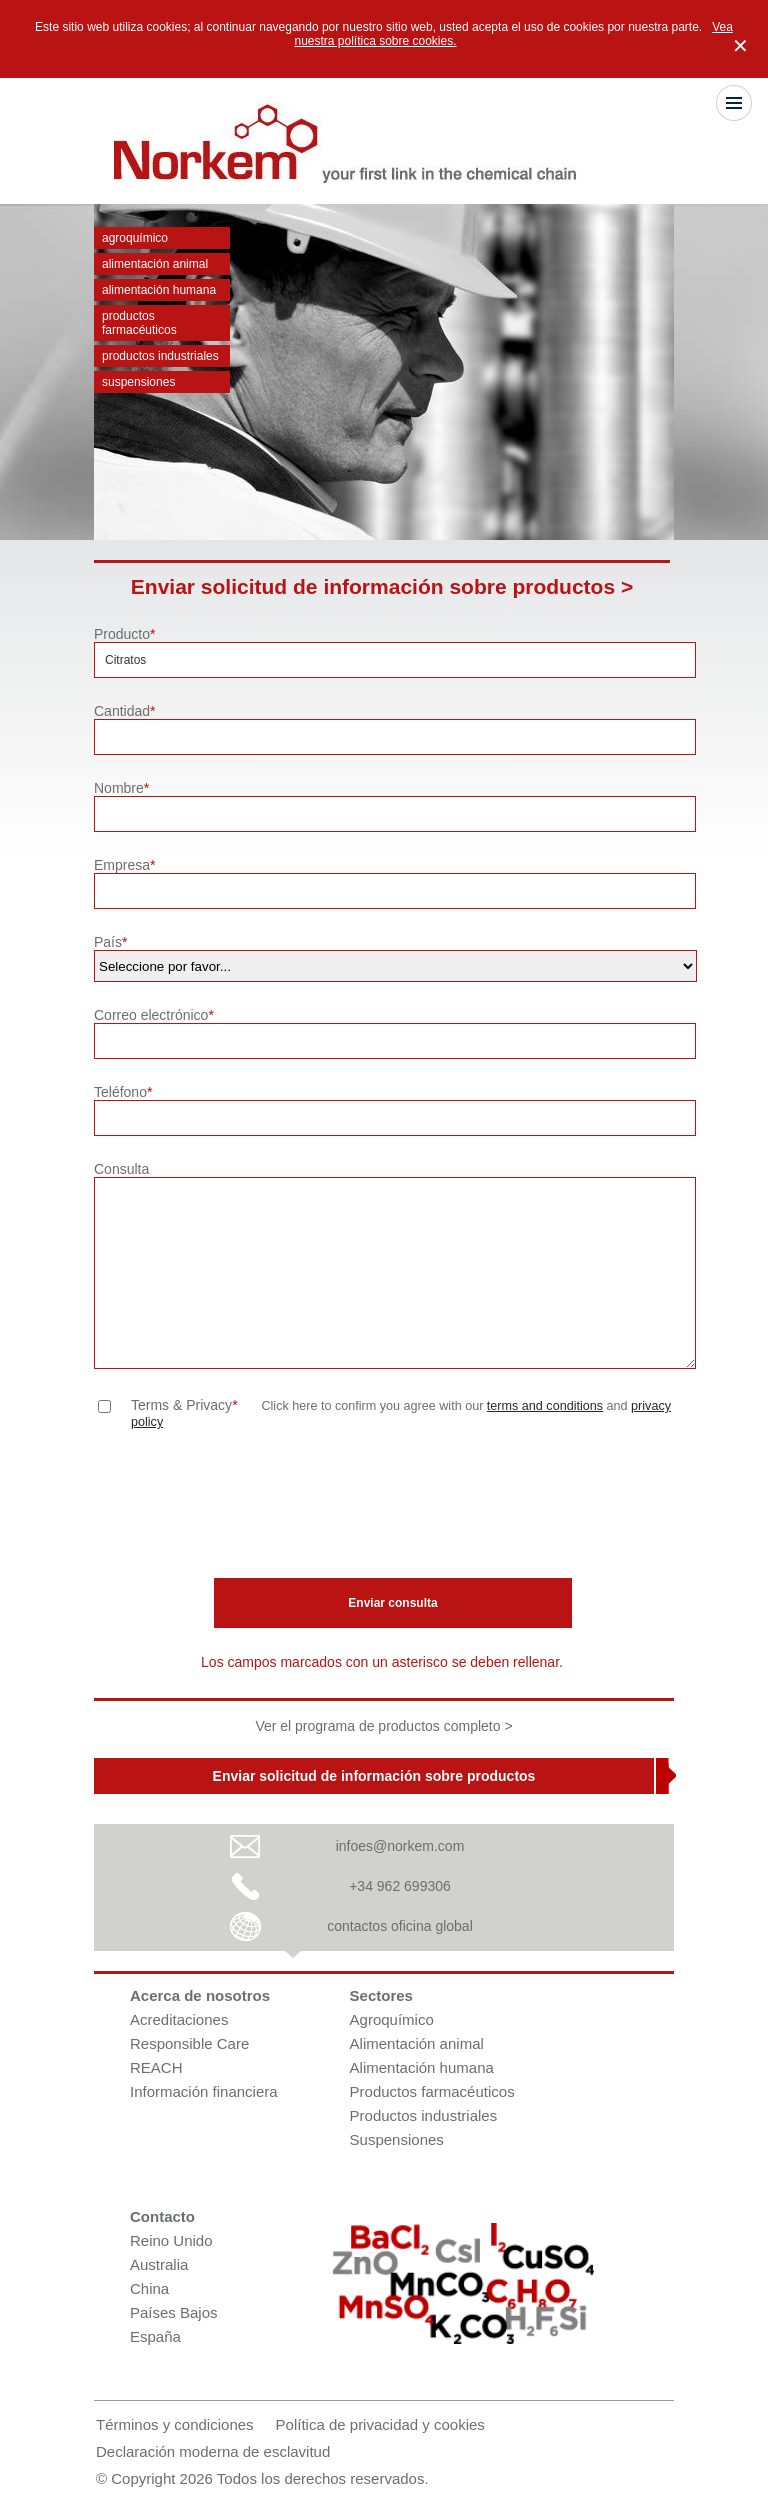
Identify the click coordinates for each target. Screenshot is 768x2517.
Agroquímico (135, 238)
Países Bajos (174, 2312)
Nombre (121, 788)
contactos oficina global (400, 1926)
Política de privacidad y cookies (380, 2424)
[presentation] (246, 1509)
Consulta (121, 1169)
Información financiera (204, 2091)
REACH (156, 2067)
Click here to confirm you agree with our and (401, 1414)
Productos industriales (160, 356)
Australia (159, 2264)
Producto (125, 634)
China (149, 2288)
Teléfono (123, 1092)
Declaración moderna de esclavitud (213, 2451)
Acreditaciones (179, 2019)
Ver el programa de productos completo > (383, 1726)
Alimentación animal (155, 264)
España (155, 2336)
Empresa (124, 865)
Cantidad (125, 711)
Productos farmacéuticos (139, 323)
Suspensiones (138, 382)
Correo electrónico (154, 1015)
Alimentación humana (159, 290)
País (110, 942)
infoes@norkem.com (400, 1846)
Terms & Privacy (184, 1405)
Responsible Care (189, 2043)
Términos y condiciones (175, 2424)
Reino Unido (171, 2240)
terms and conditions (545, 1406)
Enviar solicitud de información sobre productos (374, 1776)
